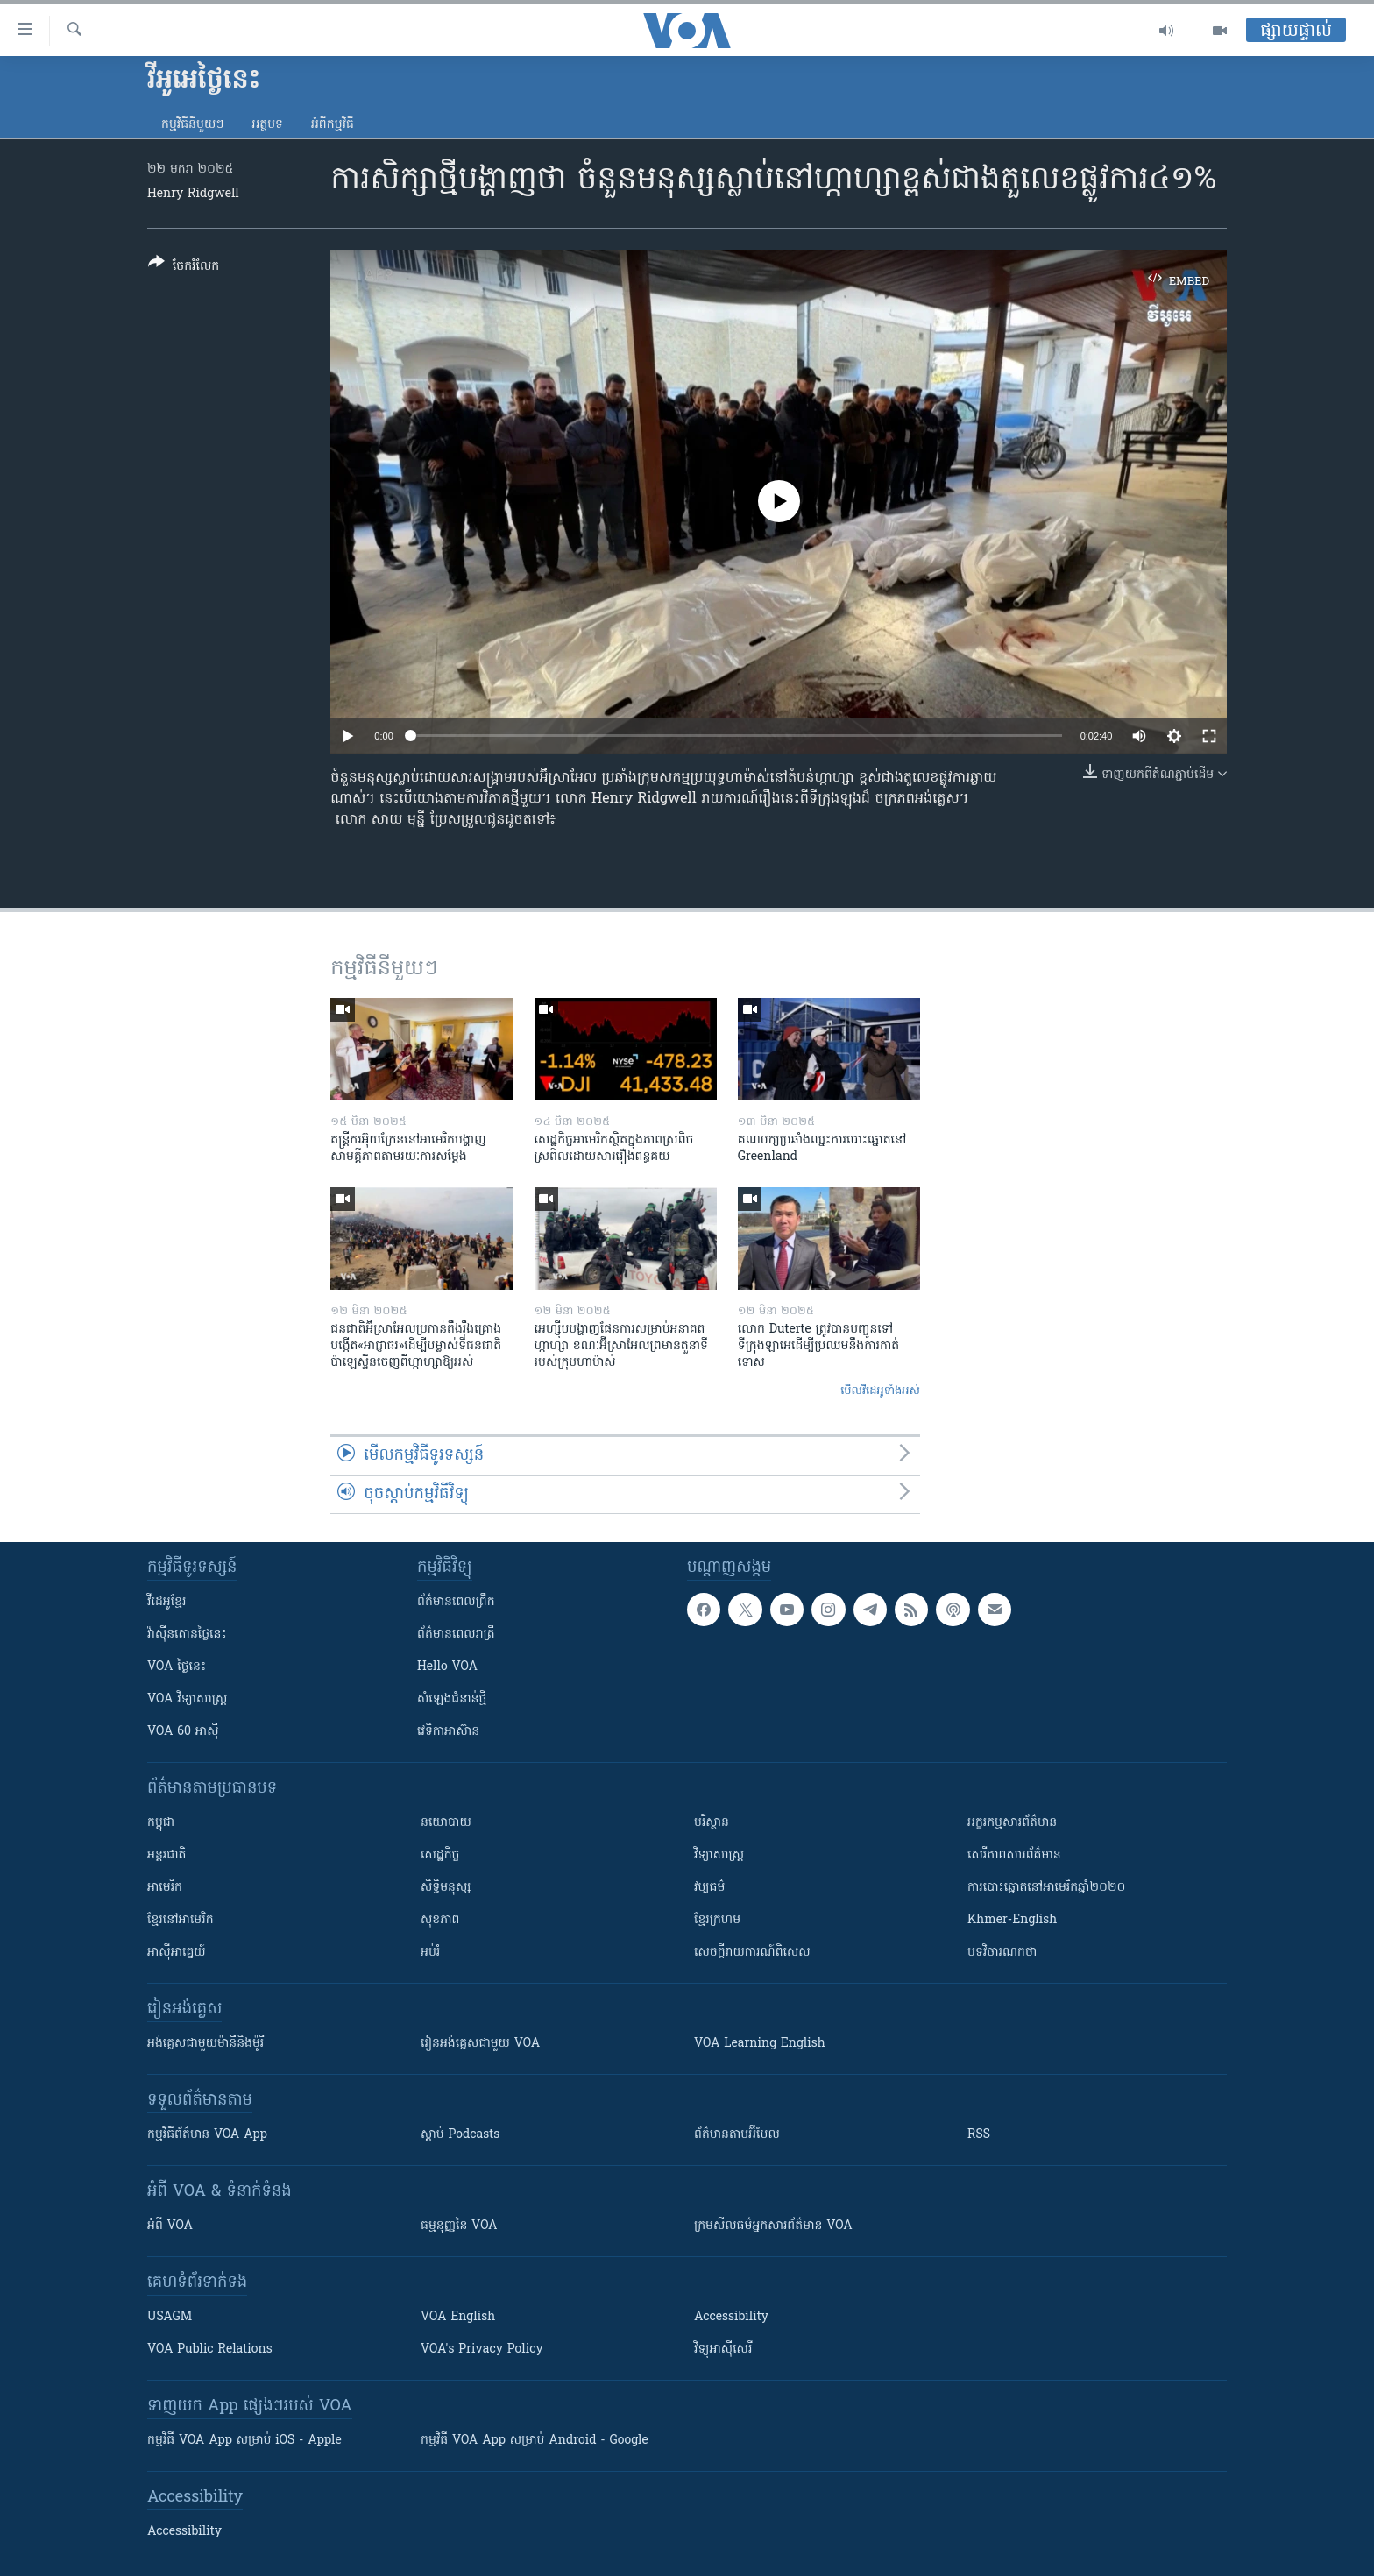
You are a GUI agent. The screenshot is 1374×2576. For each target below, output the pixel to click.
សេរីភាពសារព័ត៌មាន (1014, 1855)
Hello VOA (447, 1667)
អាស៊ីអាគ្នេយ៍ (176, 1952)
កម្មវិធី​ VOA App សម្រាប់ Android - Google (534, 2440)
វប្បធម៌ (709, 1888)
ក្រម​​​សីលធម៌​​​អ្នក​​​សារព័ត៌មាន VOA (773, 2226)
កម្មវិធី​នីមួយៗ (192, 125)
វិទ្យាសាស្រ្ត (719, 1855)
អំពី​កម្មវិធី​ (332, 125)
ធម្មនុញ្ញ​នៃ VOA (459, 2226)
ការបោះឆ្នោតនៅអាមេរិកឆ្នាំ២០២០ (1046, 1888)
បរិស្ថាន (711, 1823)
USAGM (169, 2317)
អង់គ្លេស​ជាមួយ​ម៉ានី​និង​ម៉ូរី (205, 2044)
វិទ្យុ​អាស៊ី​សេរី (723, 2349)
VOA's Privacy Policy (482, 2349)
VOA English (458, 2317)
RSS (978, 2135)
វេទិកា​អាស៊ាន (448, 1732)
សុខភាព (440, 1920)
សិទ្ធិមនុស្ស (446, 1888)
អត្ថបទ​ (267, 125)
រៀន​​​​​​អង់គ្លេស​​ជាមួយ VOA (480, 2044)
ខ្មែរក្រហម (717, 1920)
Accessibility (731, 2317)
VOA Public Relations (210, 2349)
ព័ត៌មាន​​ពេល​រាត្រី (456, 1634)
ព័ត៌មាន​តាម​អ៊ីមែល (737, 2135)
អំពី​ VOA (170, 2226)
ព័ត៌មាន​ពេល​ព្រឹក (456, 1602)
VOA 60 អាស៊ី (183, 1732)
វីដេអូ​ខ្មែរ (166, 1602)
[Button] (183, 268)
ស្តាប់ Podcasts (460, 2135)
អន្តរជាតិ (166, 1855)
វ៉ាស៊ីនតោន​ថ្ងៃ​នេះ (187, 1634)
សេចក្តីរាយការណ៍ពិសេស (752, 1952)
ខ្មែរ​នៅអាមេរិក (180, 1920)
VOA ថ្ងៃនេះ (176, 1667)
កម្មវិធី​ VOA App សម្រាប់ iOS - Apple (244, 2440)
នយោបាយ (446, 1823)
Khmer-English (1012, 1920)
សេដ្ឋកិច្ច (440, 1855)
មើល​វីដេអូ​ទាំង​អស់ (880, 1391)
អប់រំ (430, 1952)
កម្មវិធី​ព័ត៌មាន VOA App (207, 2135)
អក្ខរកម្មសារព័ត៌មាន (1012, 1823)
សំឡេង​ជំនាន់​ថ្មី (451, 1699)
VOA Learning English (759, 2044)
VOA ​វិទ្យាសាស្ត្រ (187, 1699)
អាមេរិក (164, 1888)
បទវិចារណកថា (1002, 1952)
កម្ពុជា (160, 1823)
